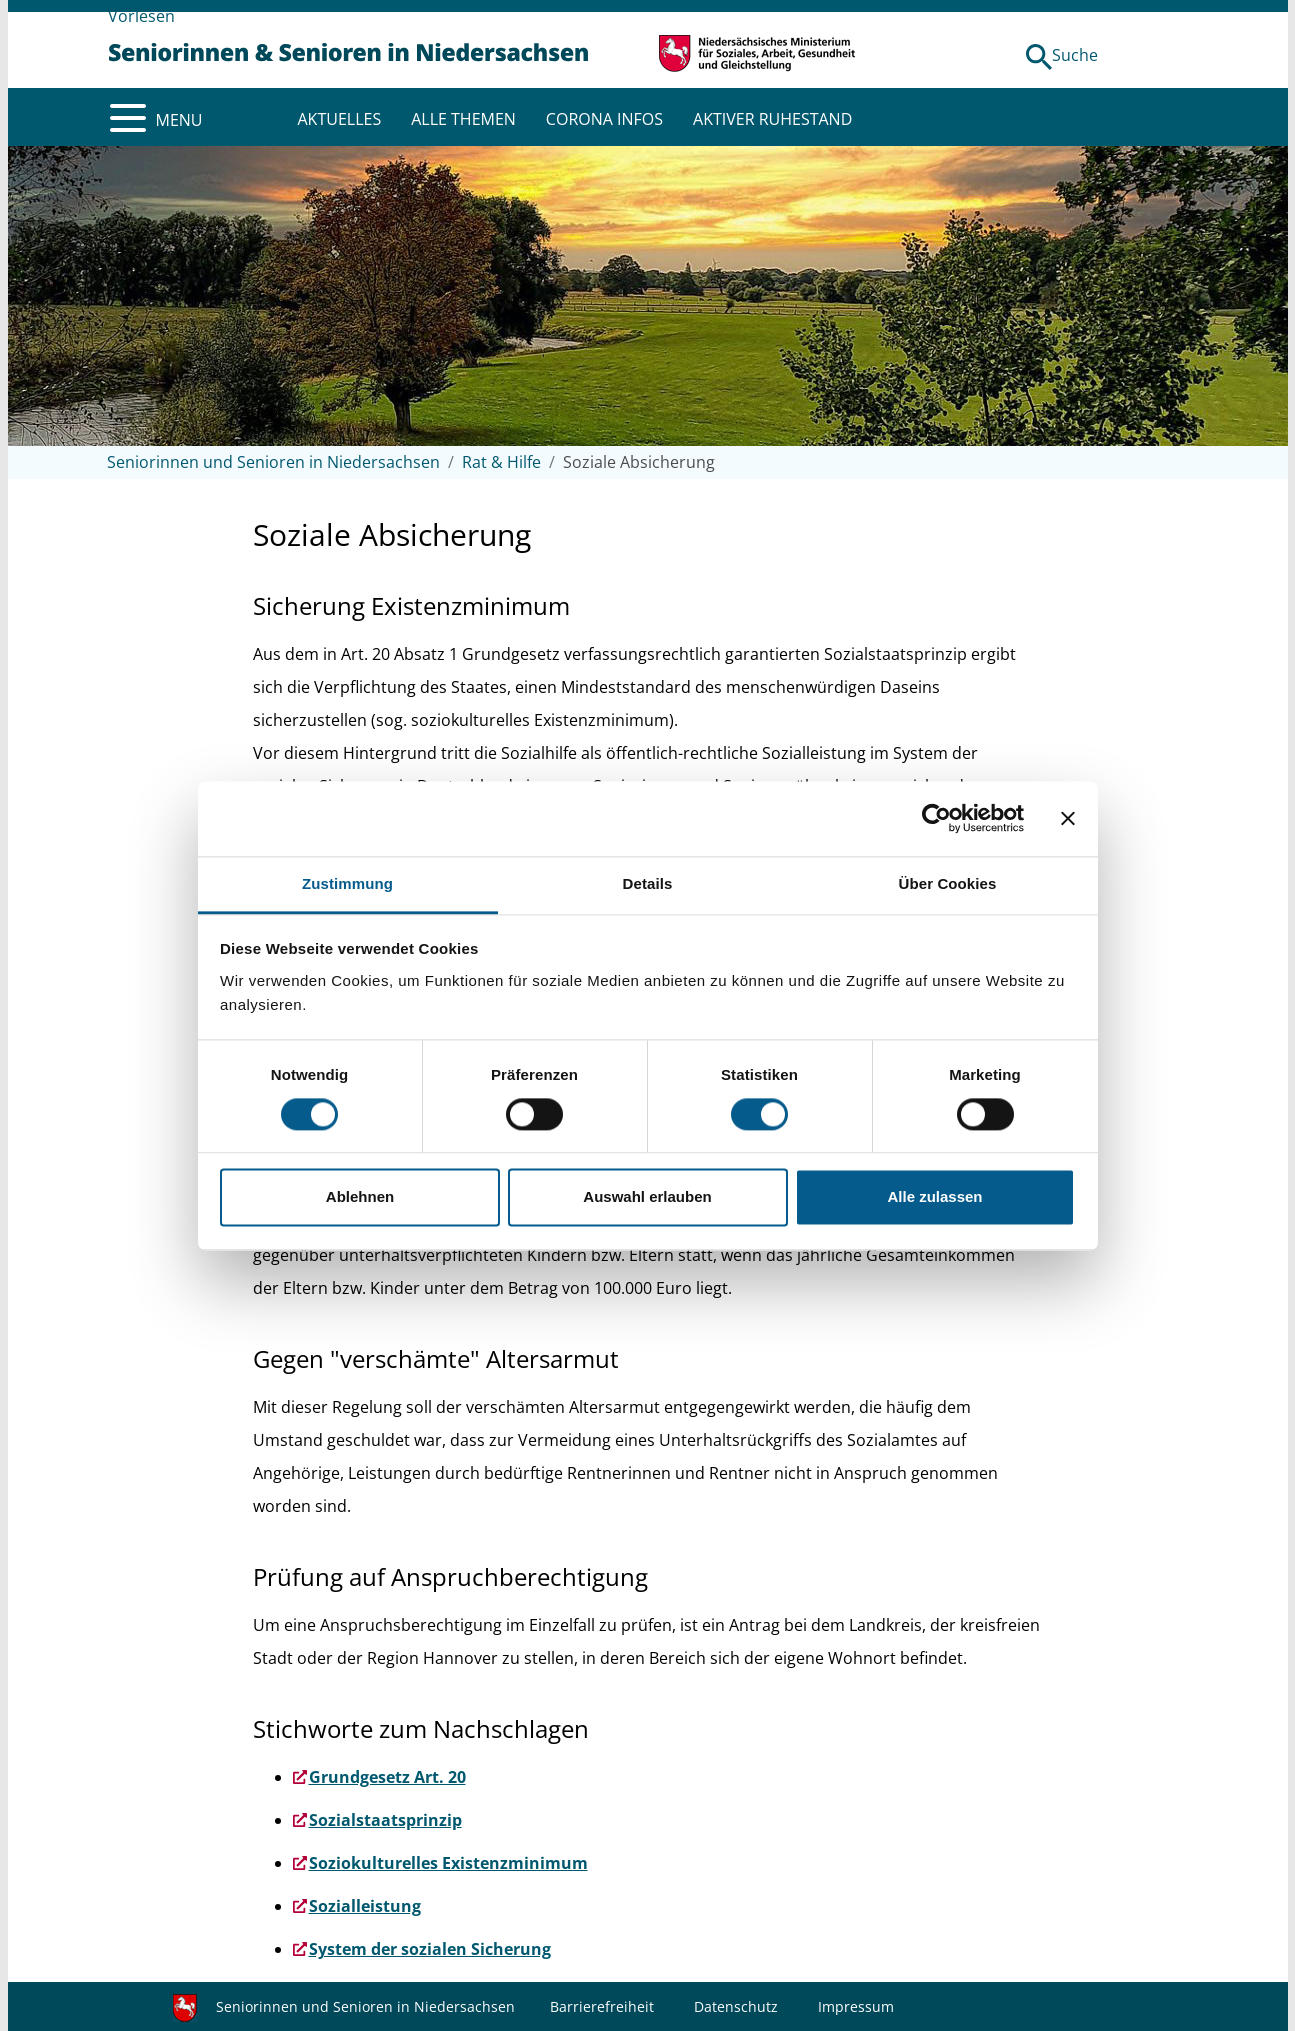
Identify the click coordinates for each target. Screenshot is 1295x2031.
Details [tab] (648, 883)
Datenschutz (736, 2006)
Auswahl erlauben (647, 1197)
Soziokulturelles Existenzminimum (448, 1863)
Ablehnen (360, 1197)
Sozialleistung (365, 1906)
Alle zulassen (934, 1197)
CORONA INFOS (604, 119)
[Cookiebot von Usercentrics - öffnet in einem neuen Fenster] (936, 818)
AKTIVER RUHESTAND (772, 119)
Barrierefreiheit (602, 2006)
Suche (1075, 55)
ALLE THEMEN (463, 119)
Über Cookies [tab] (948, 883)
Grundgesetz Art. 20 (387, 1777)
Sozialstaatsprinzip (385, 1820)
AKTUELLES (340, 119)
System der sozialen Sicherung (430, 1949)
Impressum (856, 2006)
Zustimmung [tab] (347, 883)
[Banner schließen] (1068, 818)
